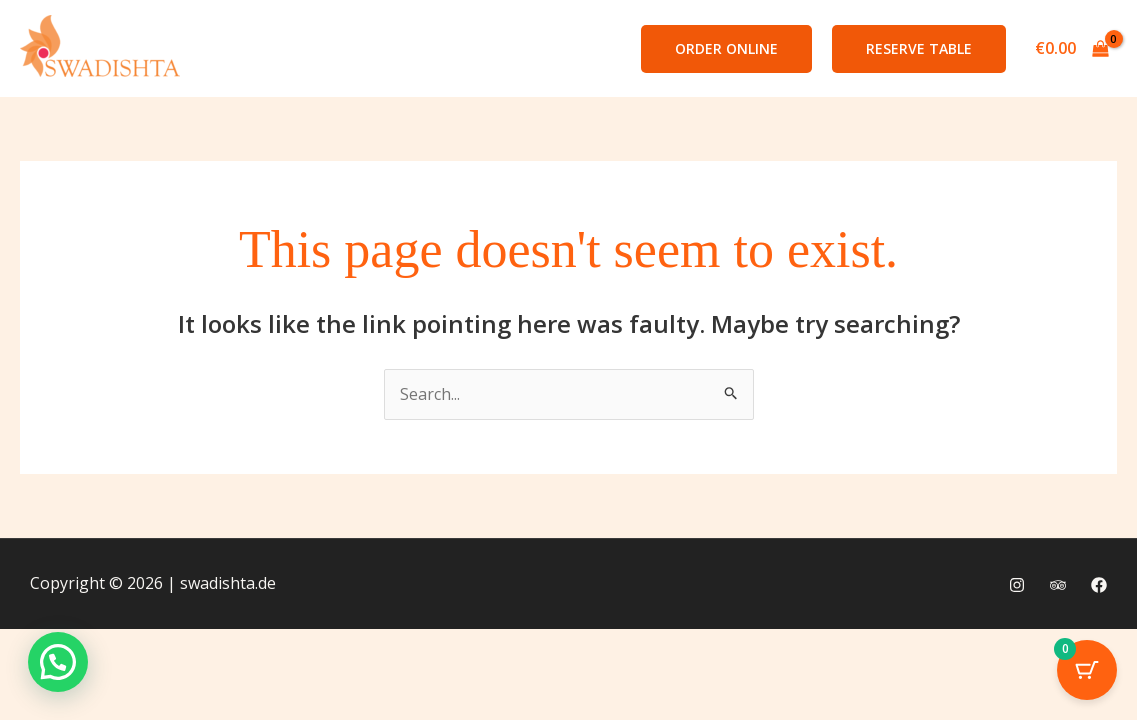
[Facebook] (1099, 585)
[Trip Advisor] (1058, 585)
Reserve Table (919, 48)
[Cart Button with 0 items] (1087, 670)
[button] (726, 49)
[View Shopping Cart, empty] (1071, 49)
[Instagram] (1017, 585)
